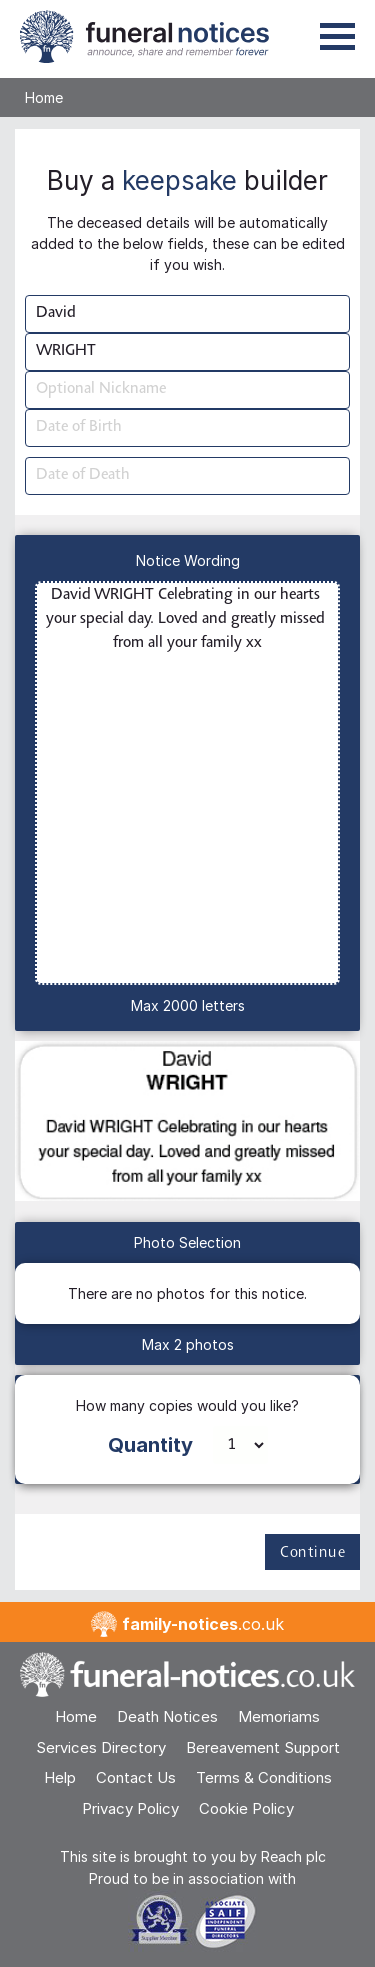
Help (60, 1777)
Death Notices (167, 1716)
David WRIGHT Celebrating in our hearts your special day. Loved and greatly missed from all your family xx (187, 783)
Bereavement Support (263, 1747)
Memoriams (279, 1716)
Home (44, 97)
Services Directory (101, 1747)
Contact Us (136, 1777)
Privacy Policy (130, 1808)
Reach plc (293, 1856)
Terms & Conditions (264, 1777)
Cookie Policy (246, 1808)
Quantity (150, 1445)
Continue (312, 1553)
